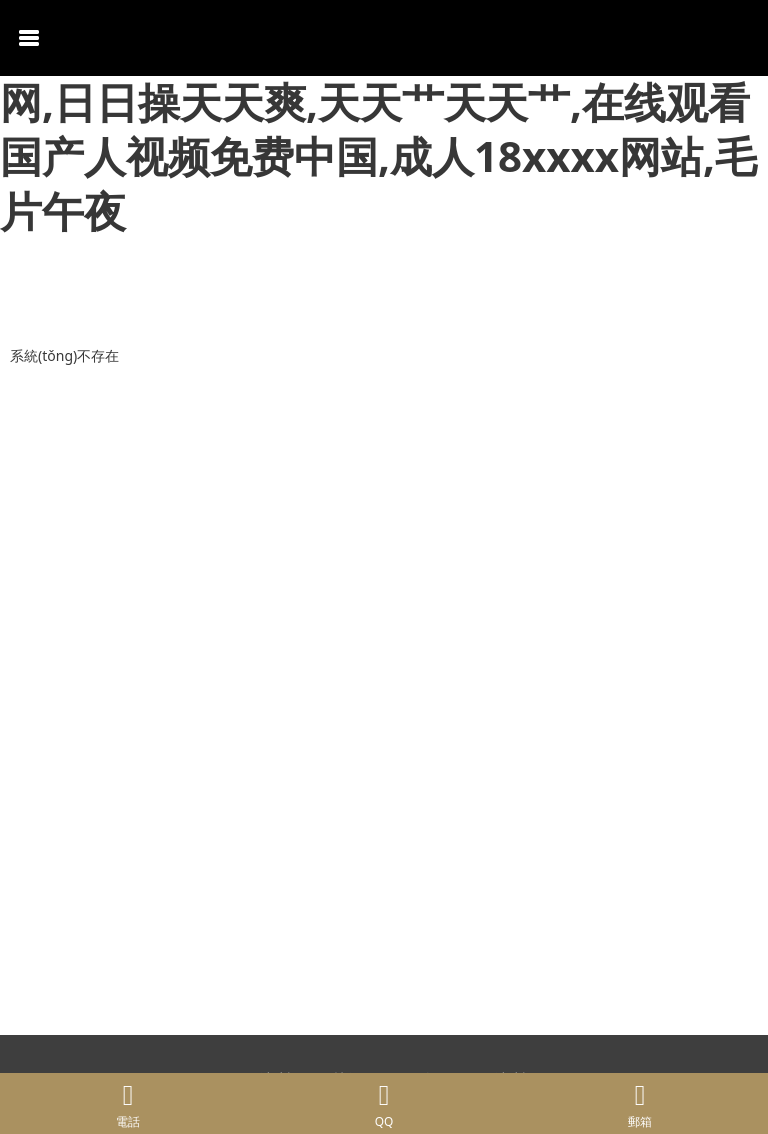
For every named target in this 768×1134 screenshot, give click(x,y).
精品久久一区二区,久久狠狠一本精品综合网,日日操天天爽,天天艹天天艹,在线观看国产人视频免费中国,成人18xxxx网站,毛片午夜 (384, 128)
